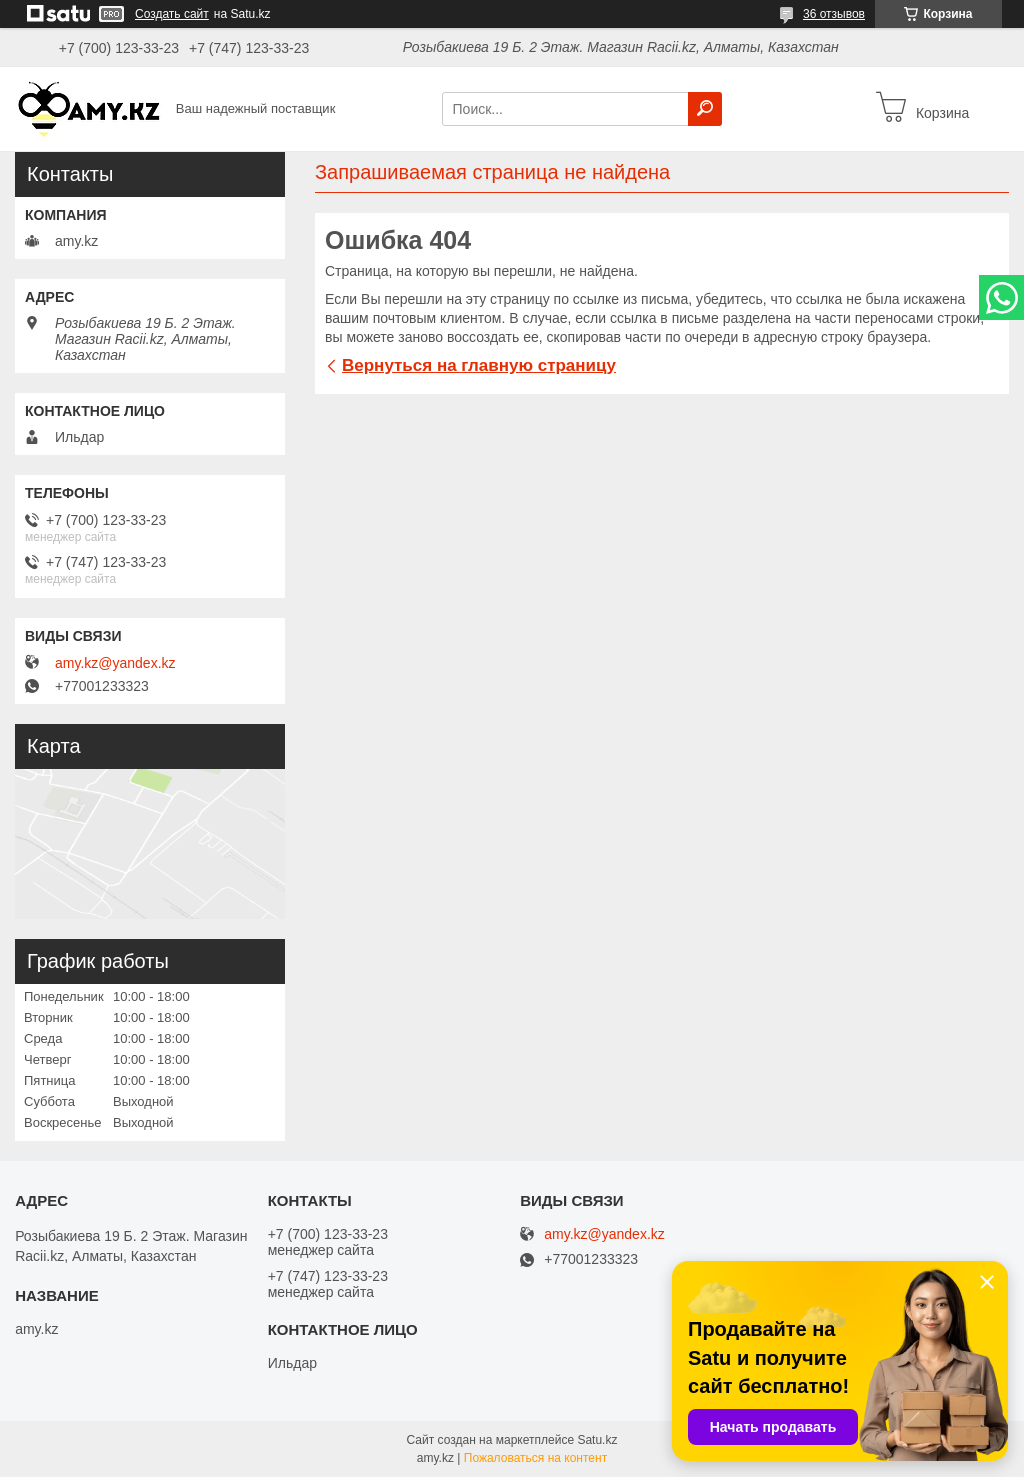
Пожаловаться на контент (535, 1458)
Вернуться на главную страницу (479, 365)
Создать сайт (172, 14)
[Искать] (705, 109)
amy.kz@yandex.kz (115, 663)
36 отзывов (834, 14)
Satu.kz (597, 1440)
